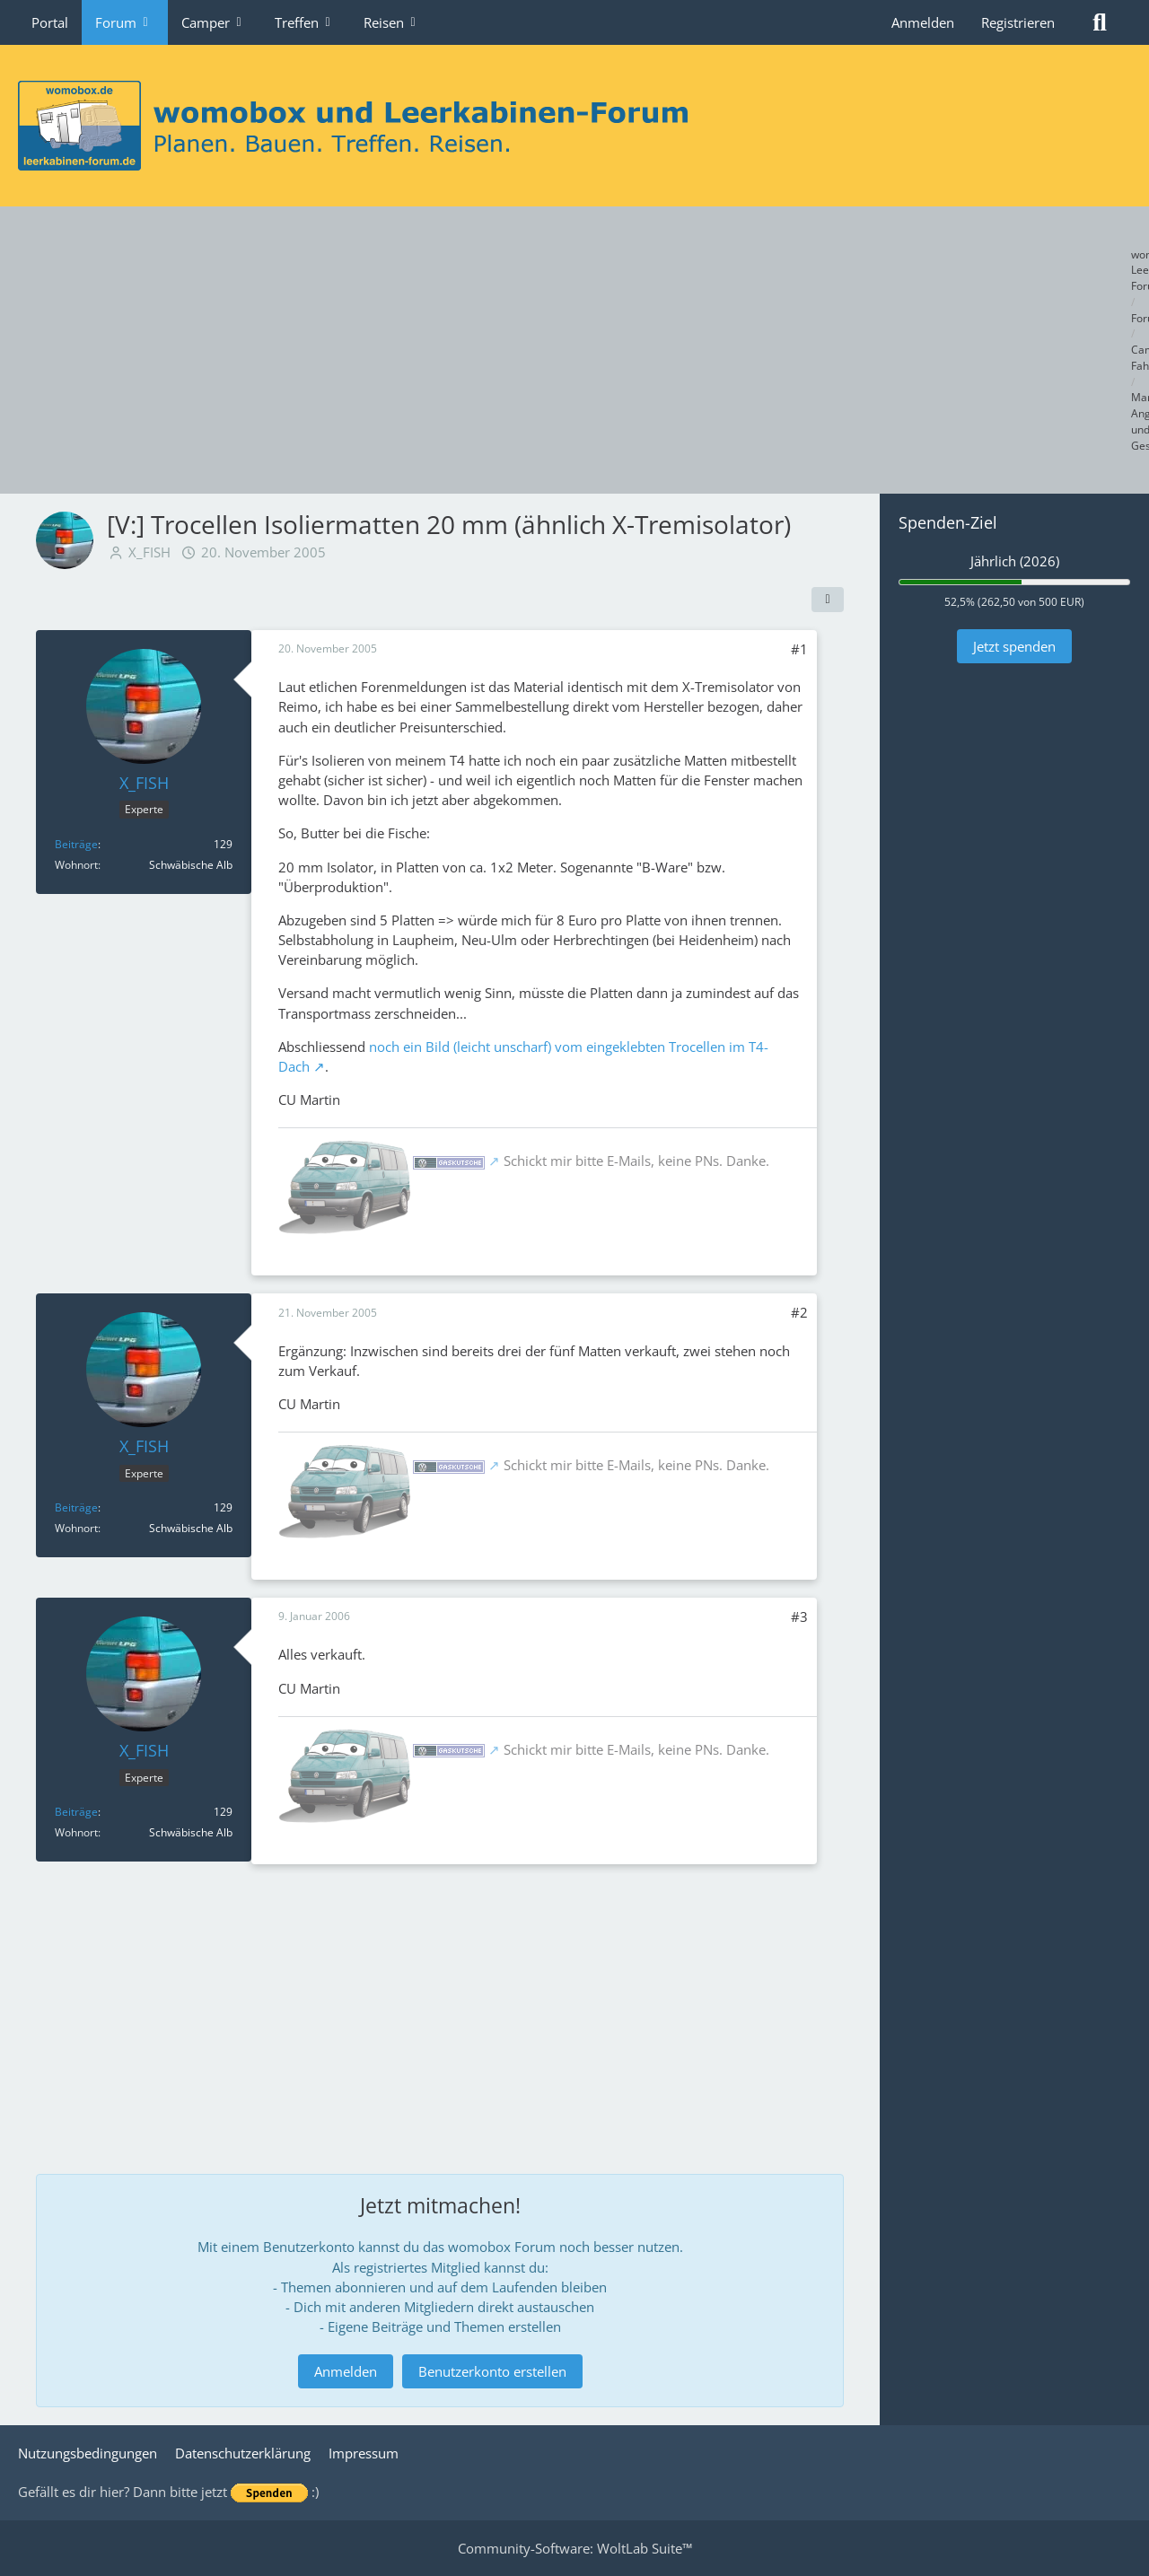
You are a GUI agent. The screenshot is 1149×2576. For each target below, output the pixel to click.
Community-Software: (575, 2548)
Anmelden (922, 22)
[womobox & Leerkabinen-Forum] (574, 126)
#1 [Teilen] (799, 649)
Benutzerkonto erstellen (492, 2371)
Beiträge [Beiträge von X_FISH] (76, 844)
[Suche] (1099, 22)
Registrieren (1018, 22)
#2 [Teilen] (799, 1312)
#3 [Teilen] (799, 1616)
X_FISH (149, 552)
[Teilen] (827, 599)
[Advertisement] (574, 350)
